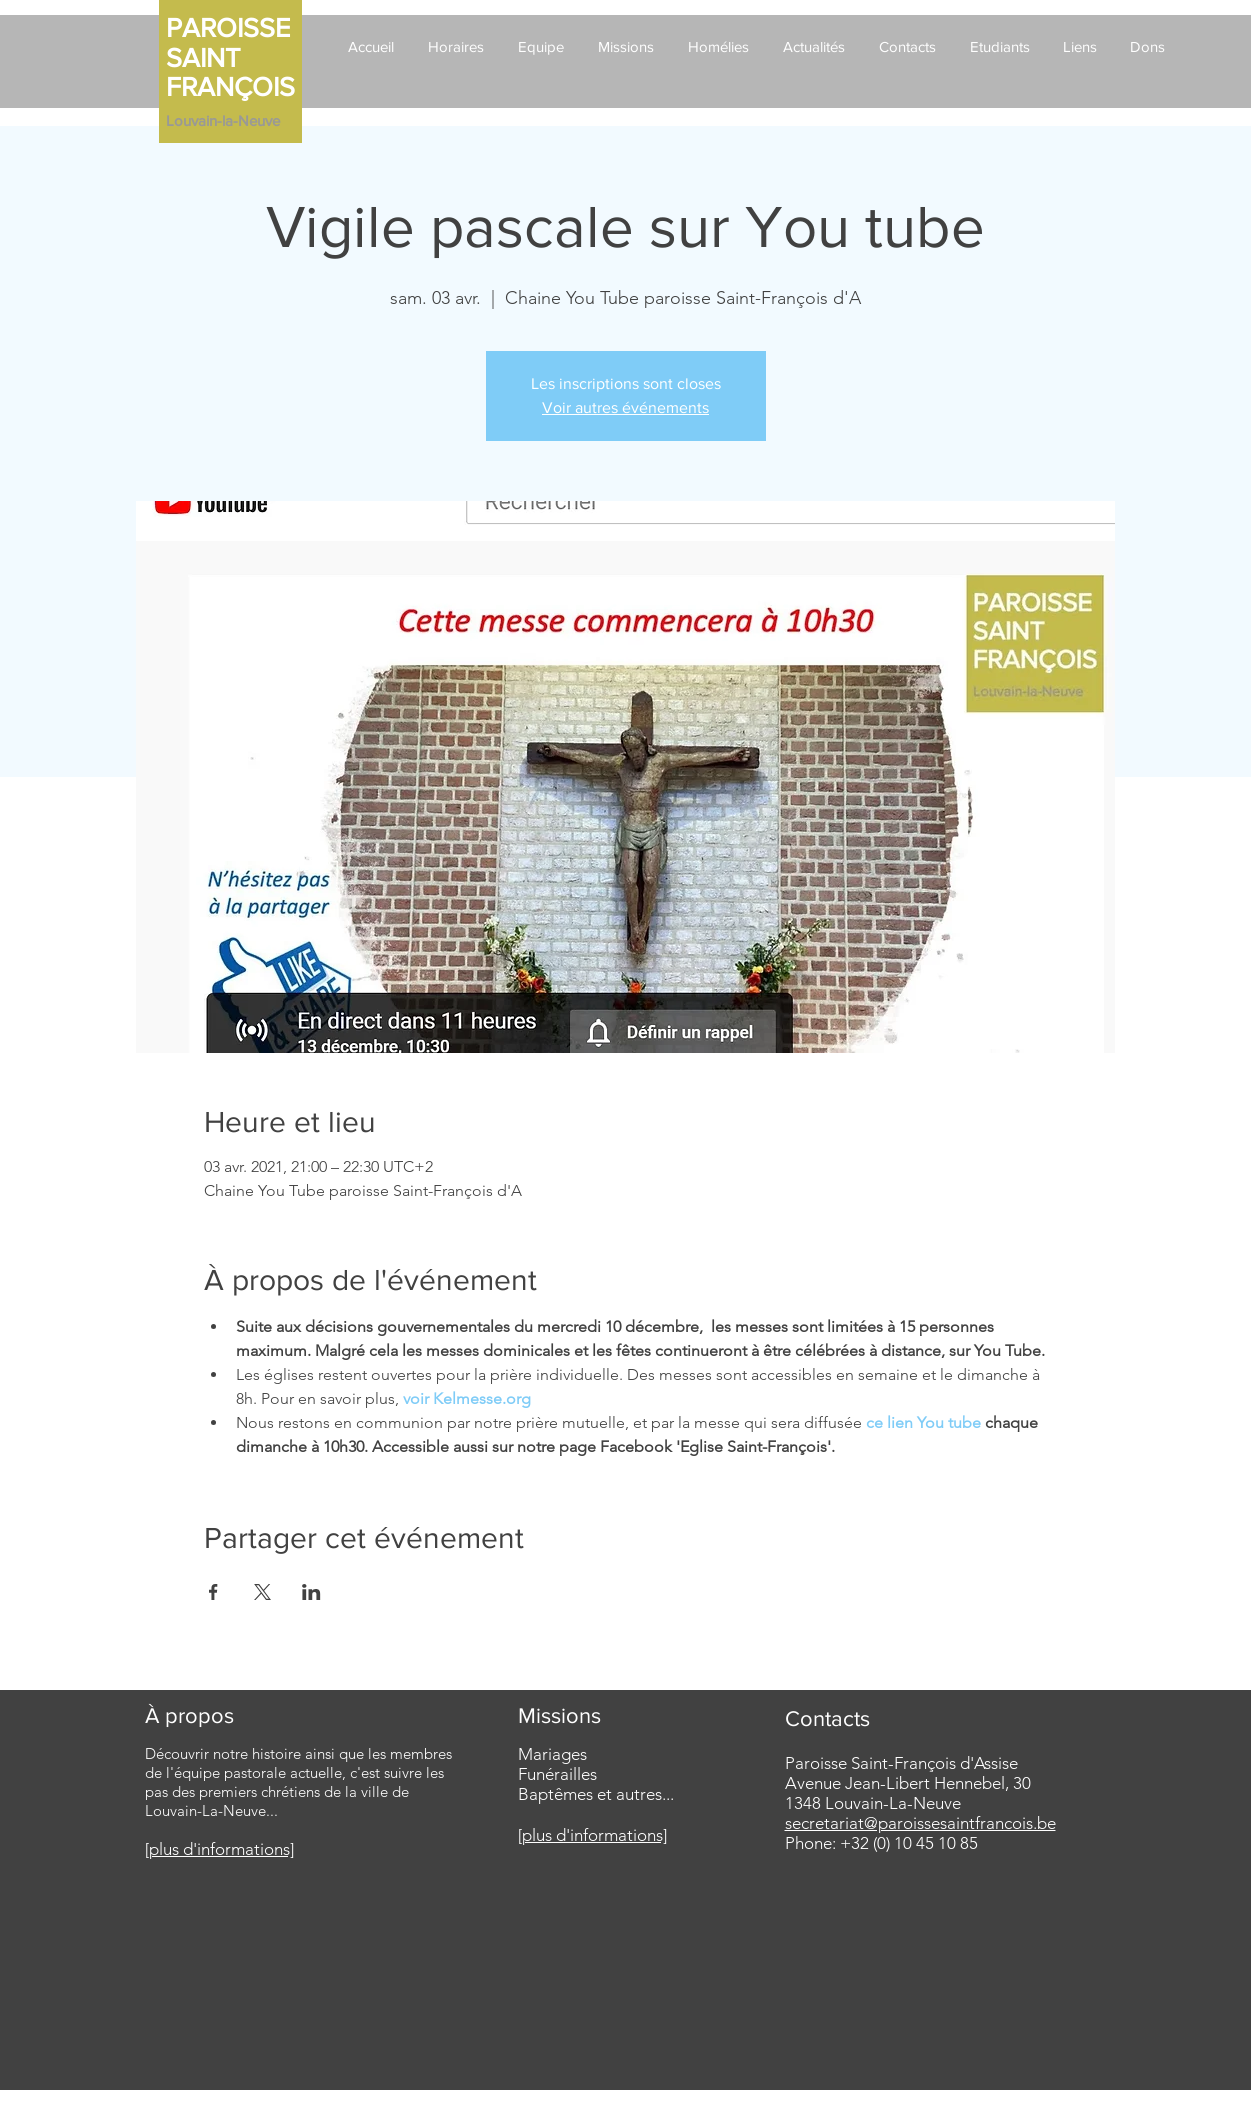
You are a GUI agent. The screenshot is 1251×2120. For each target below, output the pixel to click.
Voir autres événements (625, 407)
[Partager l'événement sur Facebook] (213, 1592)
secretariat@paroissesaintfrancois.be (920, 1823)
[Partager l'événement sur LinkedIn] (311, 1592)
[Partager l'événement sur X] (262, 1592)
